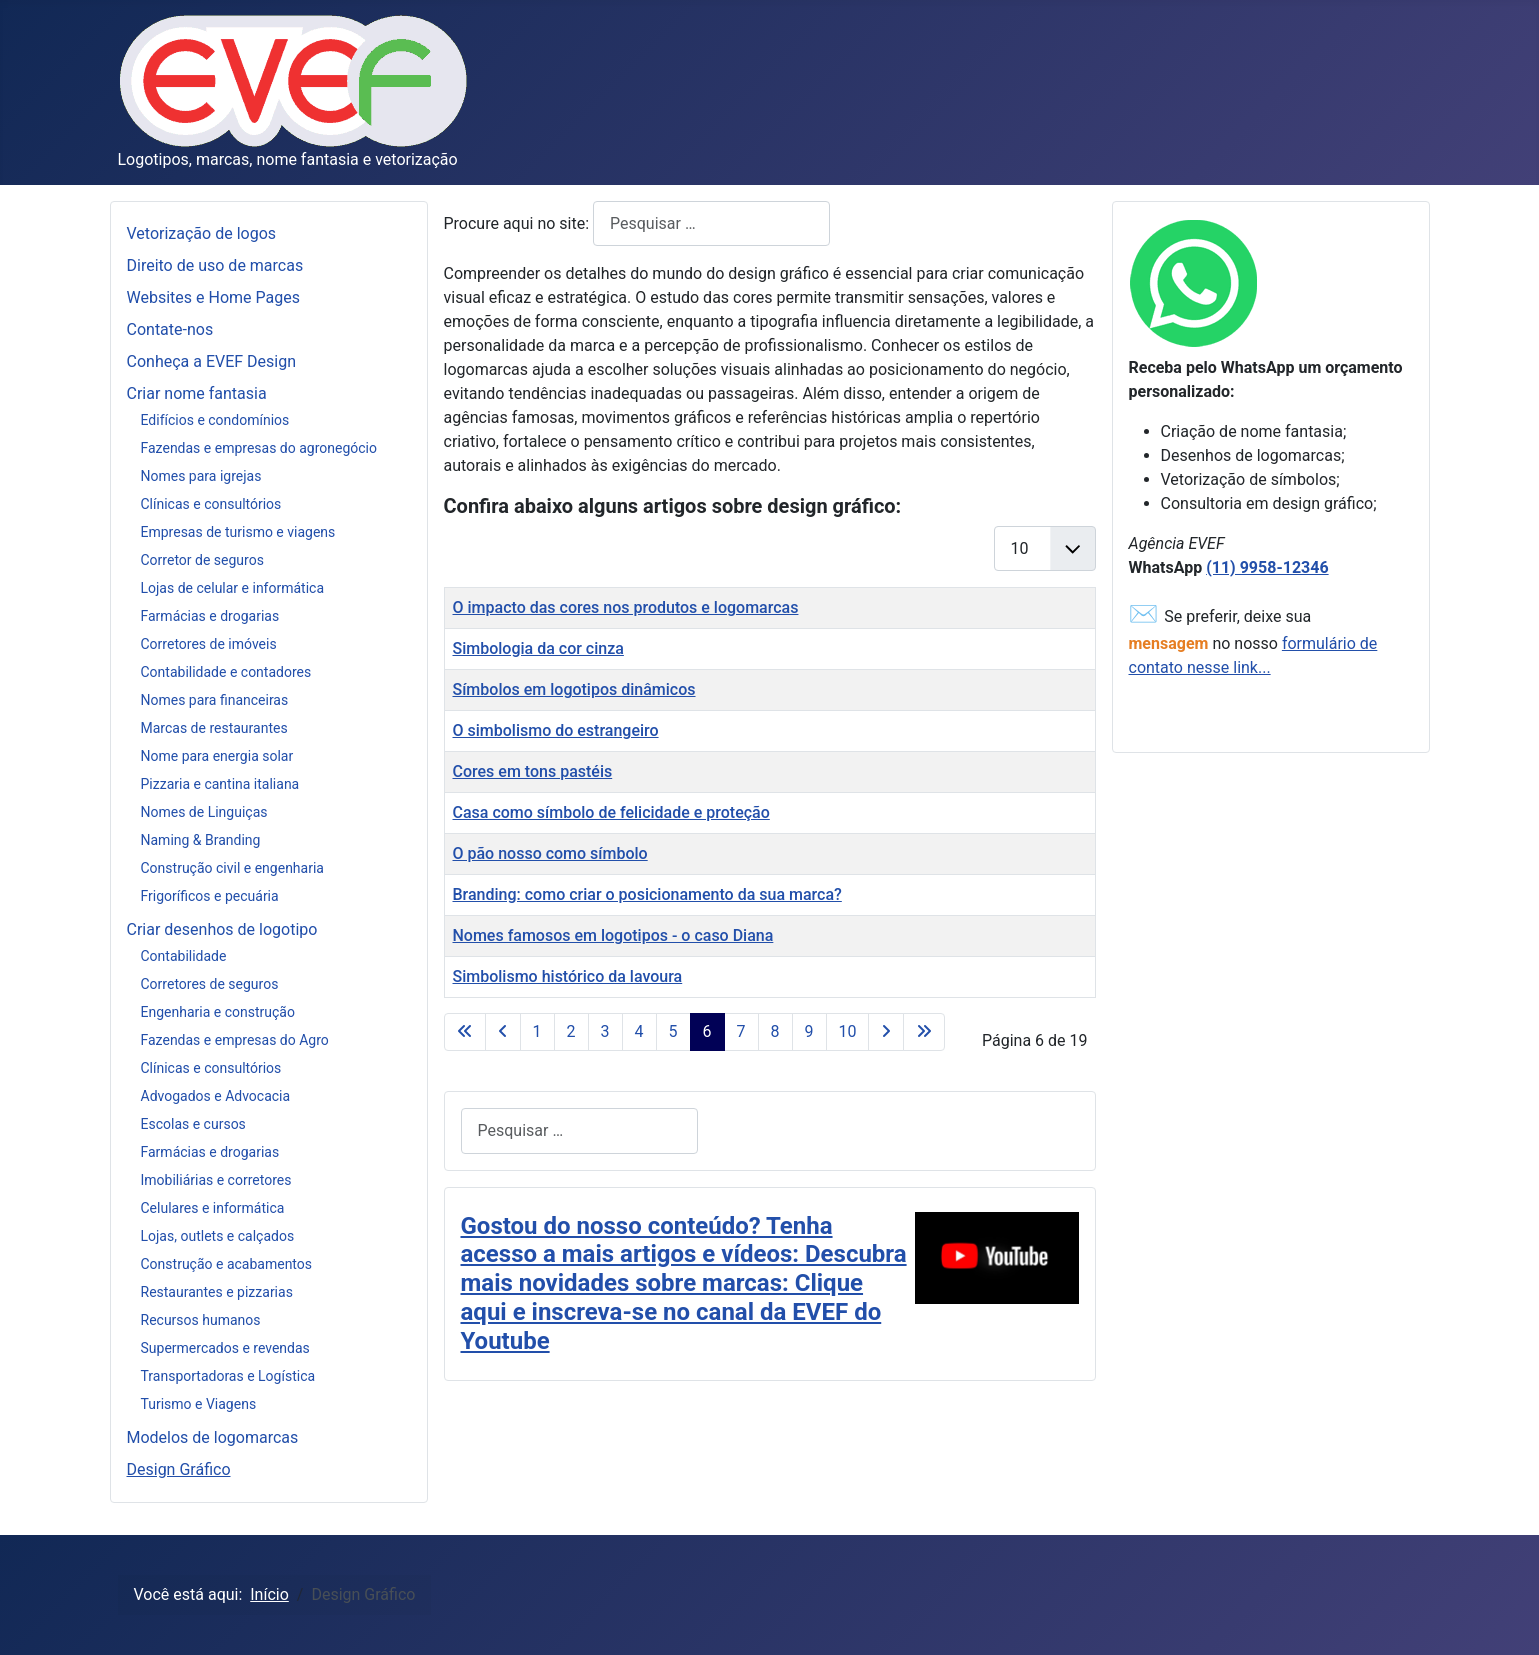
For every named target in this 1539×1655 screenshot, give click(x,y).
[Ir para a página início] (465, 1032)
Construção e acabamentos (227, 1264)
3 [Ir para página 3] (605, 1031)
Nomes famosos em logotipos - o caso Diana (613, 935)
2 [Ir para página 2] (571, 1031)
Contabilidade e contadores (226, 672)
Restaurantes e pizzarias (217, 1292)
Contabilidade (184, 956)
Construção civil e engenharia (232, 868)
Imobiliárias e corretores (216, 1180)
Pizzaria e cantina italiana (220, 784)
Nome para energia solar (217, 756)
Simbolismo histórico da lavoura (568, 976)
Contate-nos (170, 329)
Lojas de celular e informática (233, 588)
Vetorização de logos (202, 233)
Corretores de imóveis (209, 644)
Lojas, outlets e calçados (218, 1236)
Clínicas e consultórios (211, 504)
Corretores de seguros (210, 984)
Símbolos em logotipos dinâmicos (574, 689)
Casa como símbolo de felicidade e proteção (611, 812)
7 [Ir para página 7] (741, 1031)
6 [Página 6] (707, 1031)
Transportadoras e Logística (228, 1376)
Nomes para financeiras (215, 700)
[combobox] (711, 223)
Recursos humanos (201, 1320)
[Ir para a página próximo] (886, 1032)
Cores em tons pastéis (533, 771)
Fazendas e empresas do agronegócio (259, 448)
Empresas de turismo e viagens (238, 532)
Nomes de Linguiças (204, 812)
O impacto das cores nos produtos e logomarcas (626, 607)
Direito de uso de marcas (215, 265)
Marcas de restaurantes (214, 728)
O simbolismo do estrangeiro (556, 730)
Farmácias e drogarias (210, 616)
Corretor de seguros (202, 560)
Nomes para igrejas (201, 476)
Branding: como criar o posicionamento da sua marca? (647, 894)
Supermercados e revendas (225, 1348)
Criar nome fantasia (197, 393)
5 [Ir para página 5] (673, 1031)
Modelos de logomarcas (213, 1437)
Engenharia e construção (218, 1012)
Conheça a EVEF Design (212, 361)
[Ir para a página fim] (924, 1032)
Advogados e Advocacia (216, 1096)
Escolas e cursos (193, 1124)
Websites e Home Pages (213, 297)
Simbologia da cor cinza (538, 648)
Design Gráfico (179, 1469)
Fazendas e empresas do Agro (235, 1040)
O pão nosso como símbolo (550, 853)
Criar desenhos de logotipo (222, 929)
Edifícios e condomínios (215, 420)
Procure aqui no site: (519, 223)
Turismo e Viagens (199, 1404)
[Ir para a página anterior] (503, 1032)
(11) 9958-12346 (1267, 567)
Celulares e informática (213, 1208)
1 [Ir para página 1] (537, 1031)
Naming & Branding (201, 840)
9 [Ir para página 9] (809, 1031)
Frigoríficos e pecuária (210, 896)
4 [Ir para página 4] (639, 1031)
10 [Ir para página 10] (848, 1031)
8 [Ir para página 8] (775, 1031)
